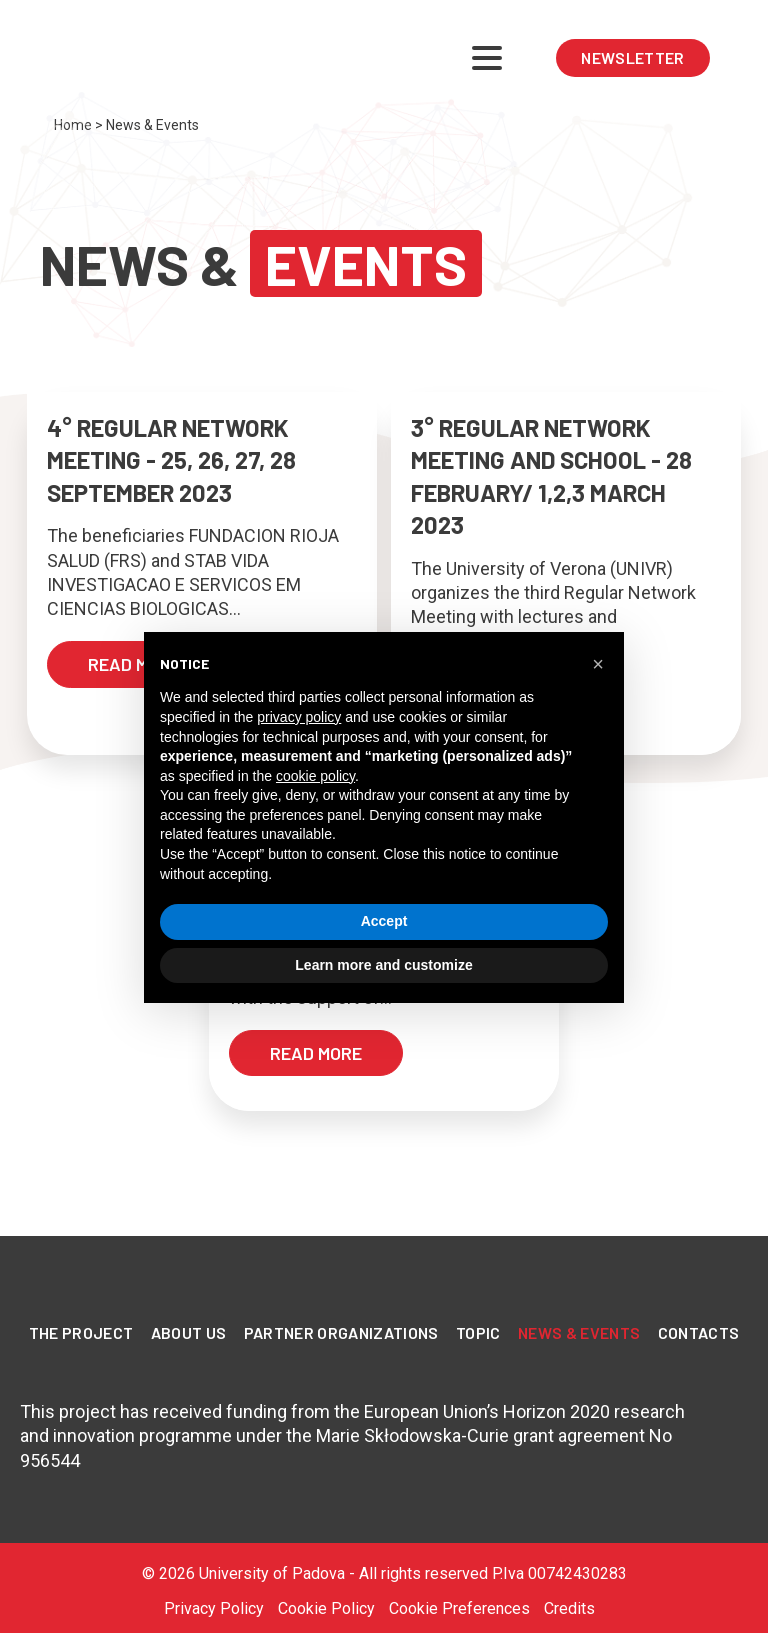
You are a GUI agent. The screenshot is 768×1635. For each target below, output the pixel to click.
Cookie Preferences (459, 1608)
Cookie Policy (326, 1608)
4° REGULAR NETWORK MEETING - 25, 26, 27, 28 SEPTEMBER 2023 (171, 460)
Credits (569, 1608)
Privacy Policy (214, 1608)
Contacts (699, 1332)
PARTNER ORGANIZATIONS (341, 1332)
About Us (189, 1332)
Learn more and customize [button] (383, 965)
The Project (81, 1332)
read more (134, 664)
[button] (598, 664)
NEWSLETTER (632, 57)
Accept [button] (384, 921)
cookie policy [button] (315, 776)
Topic (478, 1332)
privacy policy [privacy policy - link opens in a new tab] (299, 717)
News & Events (579, 1332)
